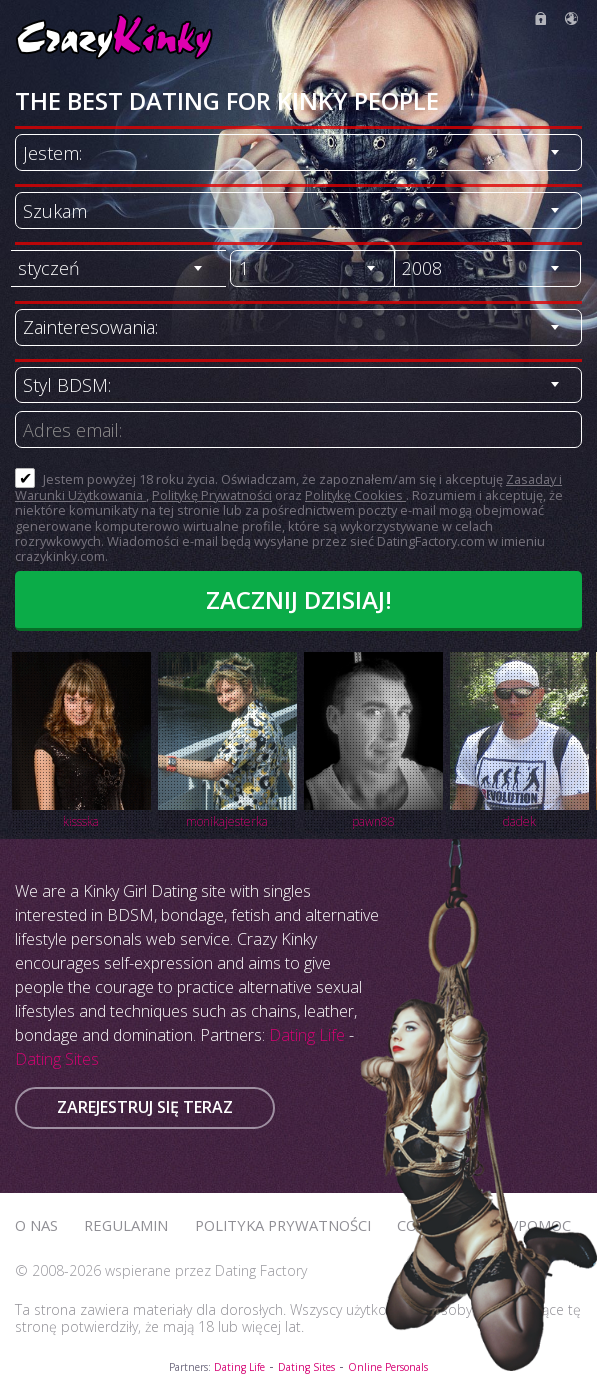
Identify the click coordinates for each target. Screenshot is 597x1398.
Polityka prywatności (283, 1225)
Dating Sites (57, 1059)
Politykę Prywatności (212, 495)
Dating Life (307, 1035)
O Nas (36, 1225)
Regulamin (126, 1225)
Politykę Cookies (355, 495)
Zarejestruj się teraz (145, 1107)
